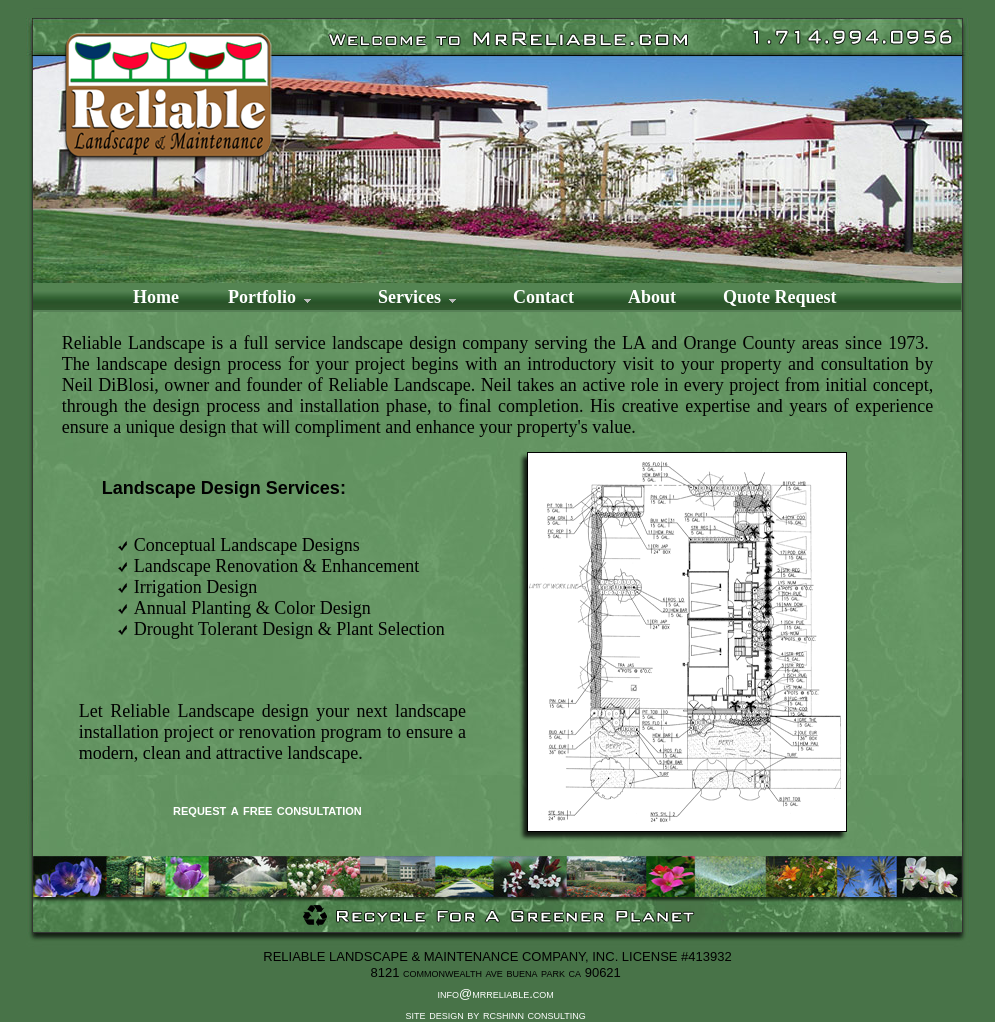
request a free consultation (267, 809)
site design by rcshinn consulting (498, 1014)
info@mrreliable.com (496, 993)
